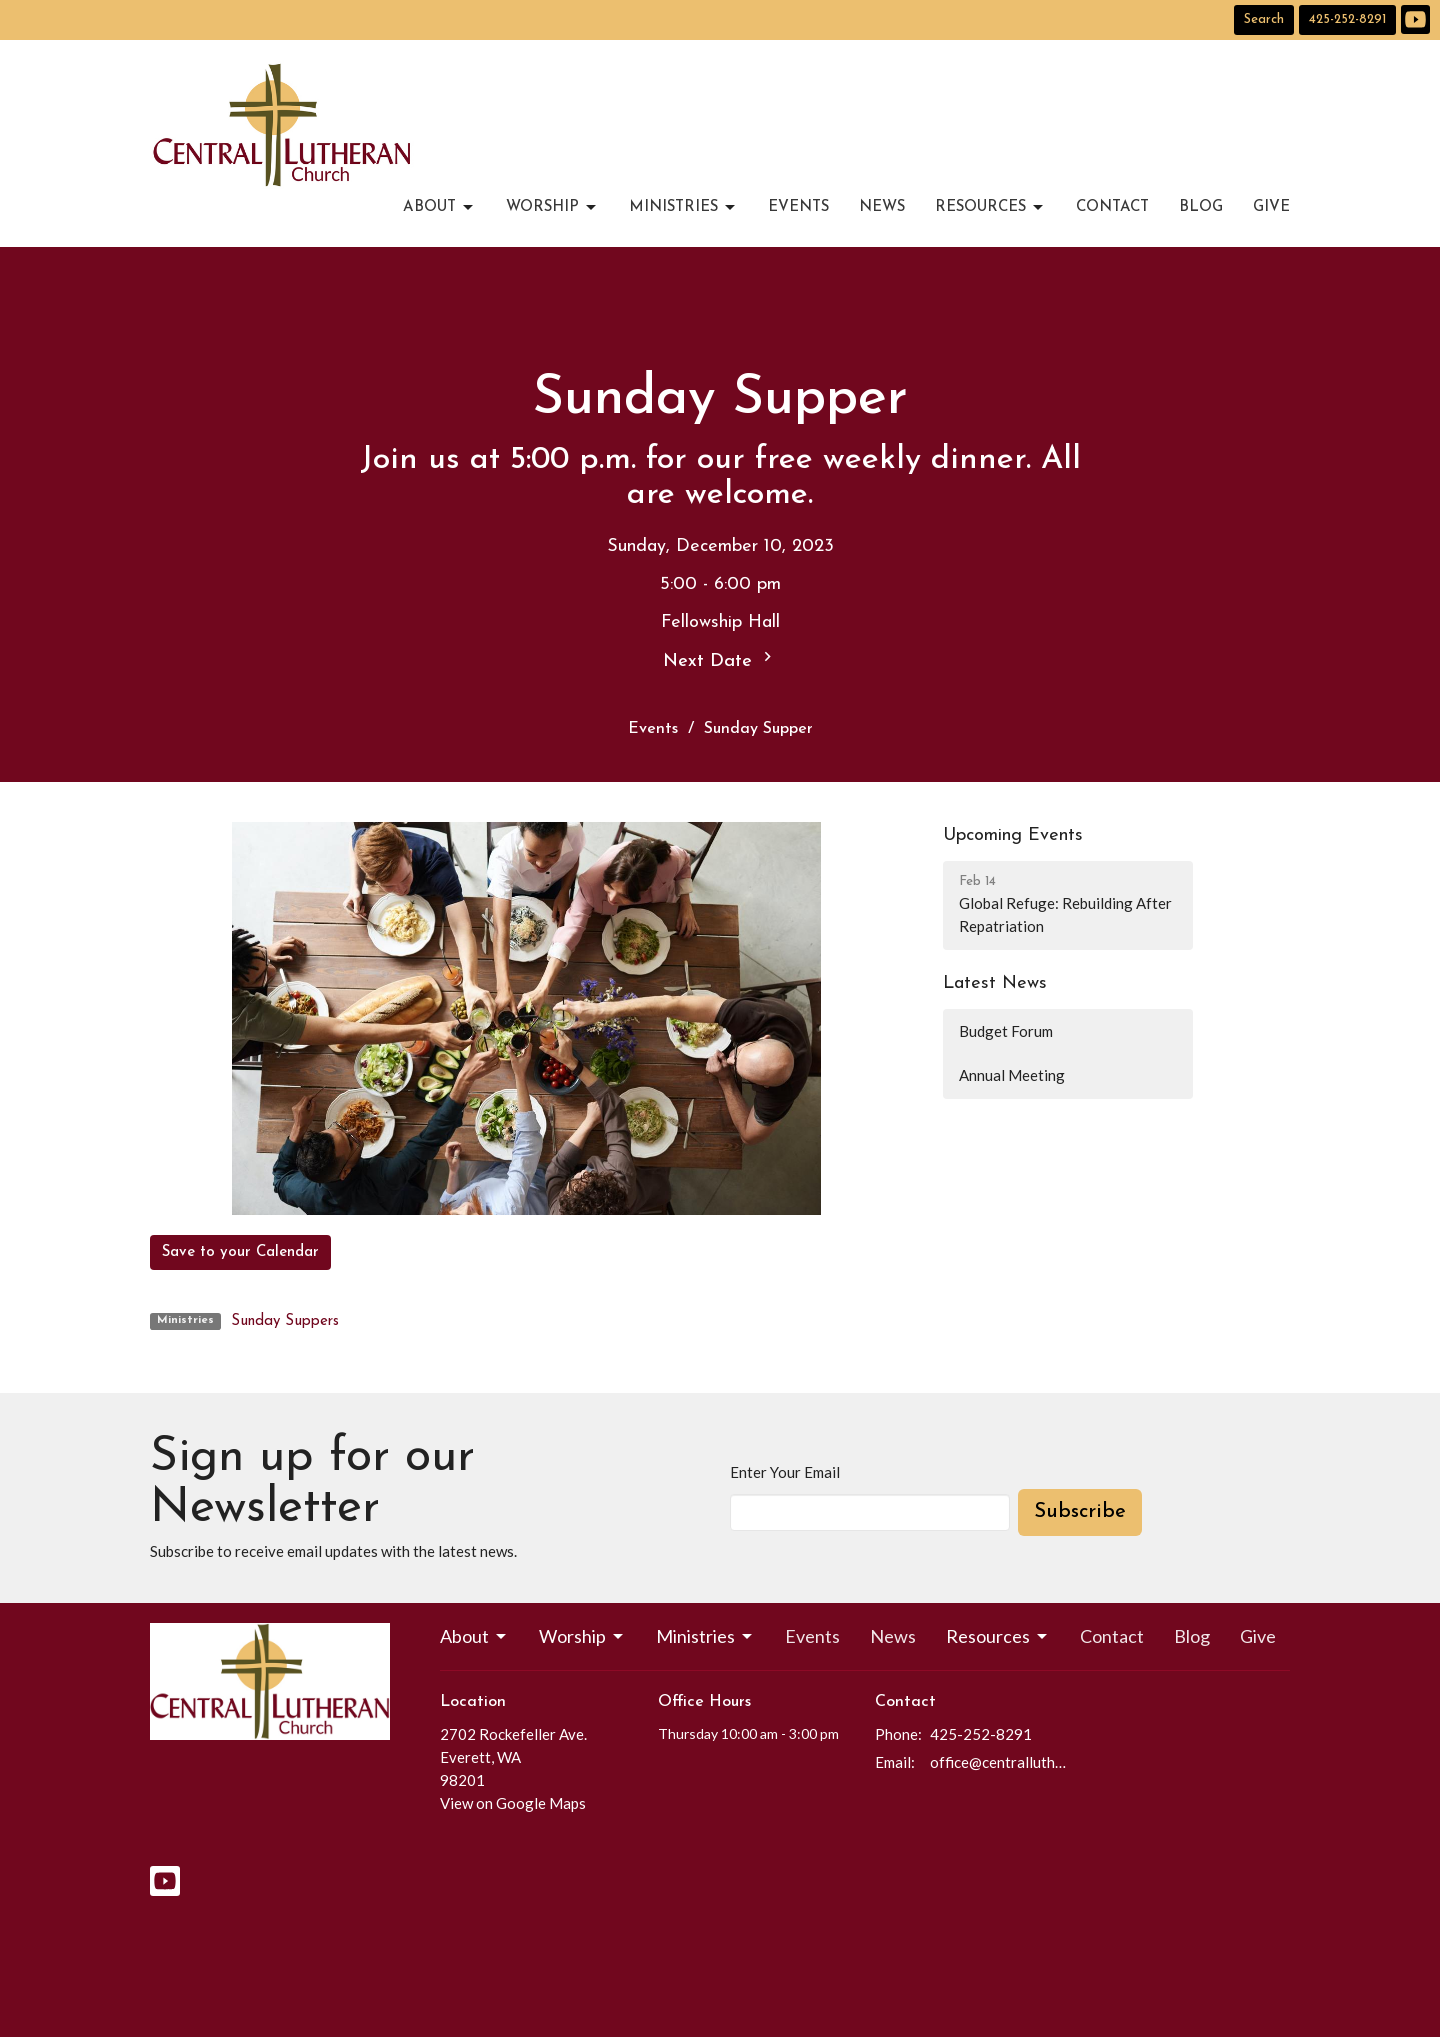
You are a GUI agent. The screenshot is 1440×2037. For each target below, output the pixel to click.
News (882, 207)
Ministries (683, 208)
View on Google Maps (513, 1803)
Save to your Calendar (240, 1252)
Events (798, 207)
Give (1271, 207)
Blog (1201, 207)
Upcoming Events (1013, 835)
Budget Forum (1006, 1031)
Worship (552, 208)
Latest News (995, 983)
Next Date (720, 659)
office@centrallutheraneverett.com (1001, 1762)
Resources (990, 208)
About (439, 208)
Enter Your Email (785, 1472)
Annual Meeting (1012, 1075)
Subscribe (1080, 1512)
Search (1264, 19)
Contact (1112, 207)
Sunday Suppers (285, 1321)
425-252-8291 (1347, 19)
